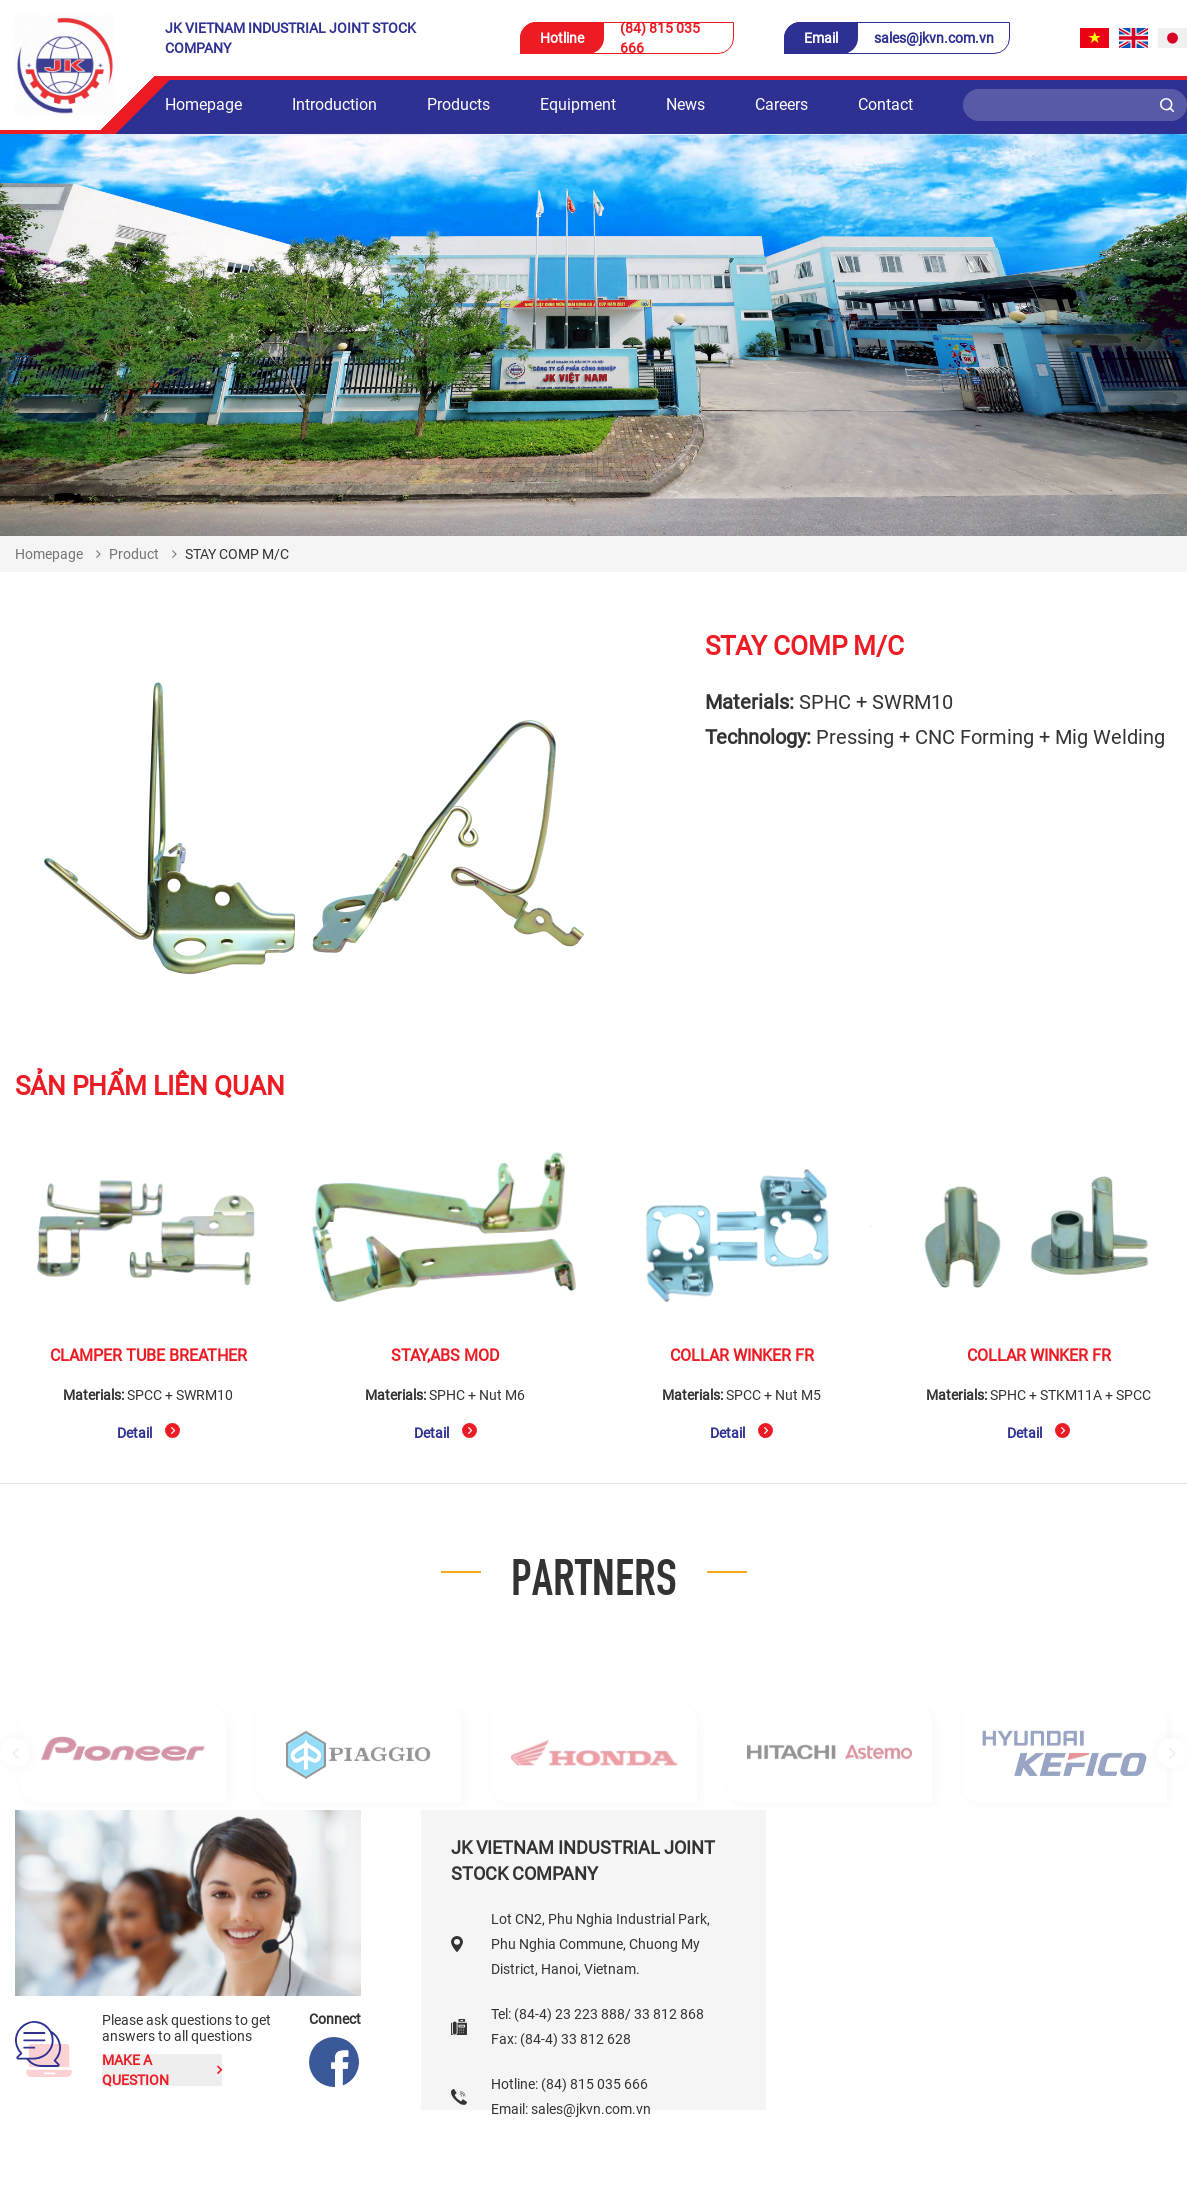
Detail (148, 1432)
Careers (781, 104)
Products (458, 104)
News (685, 104)
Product (134, 554)
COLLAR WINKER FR (742, 1355)
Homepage (203, 104)
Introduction (334, 104)
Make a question (162, 2070)
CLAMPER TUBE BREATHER (148, 1355)
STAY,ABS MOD (445, 1355)
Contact (885, 104)
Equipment (578, 104)
